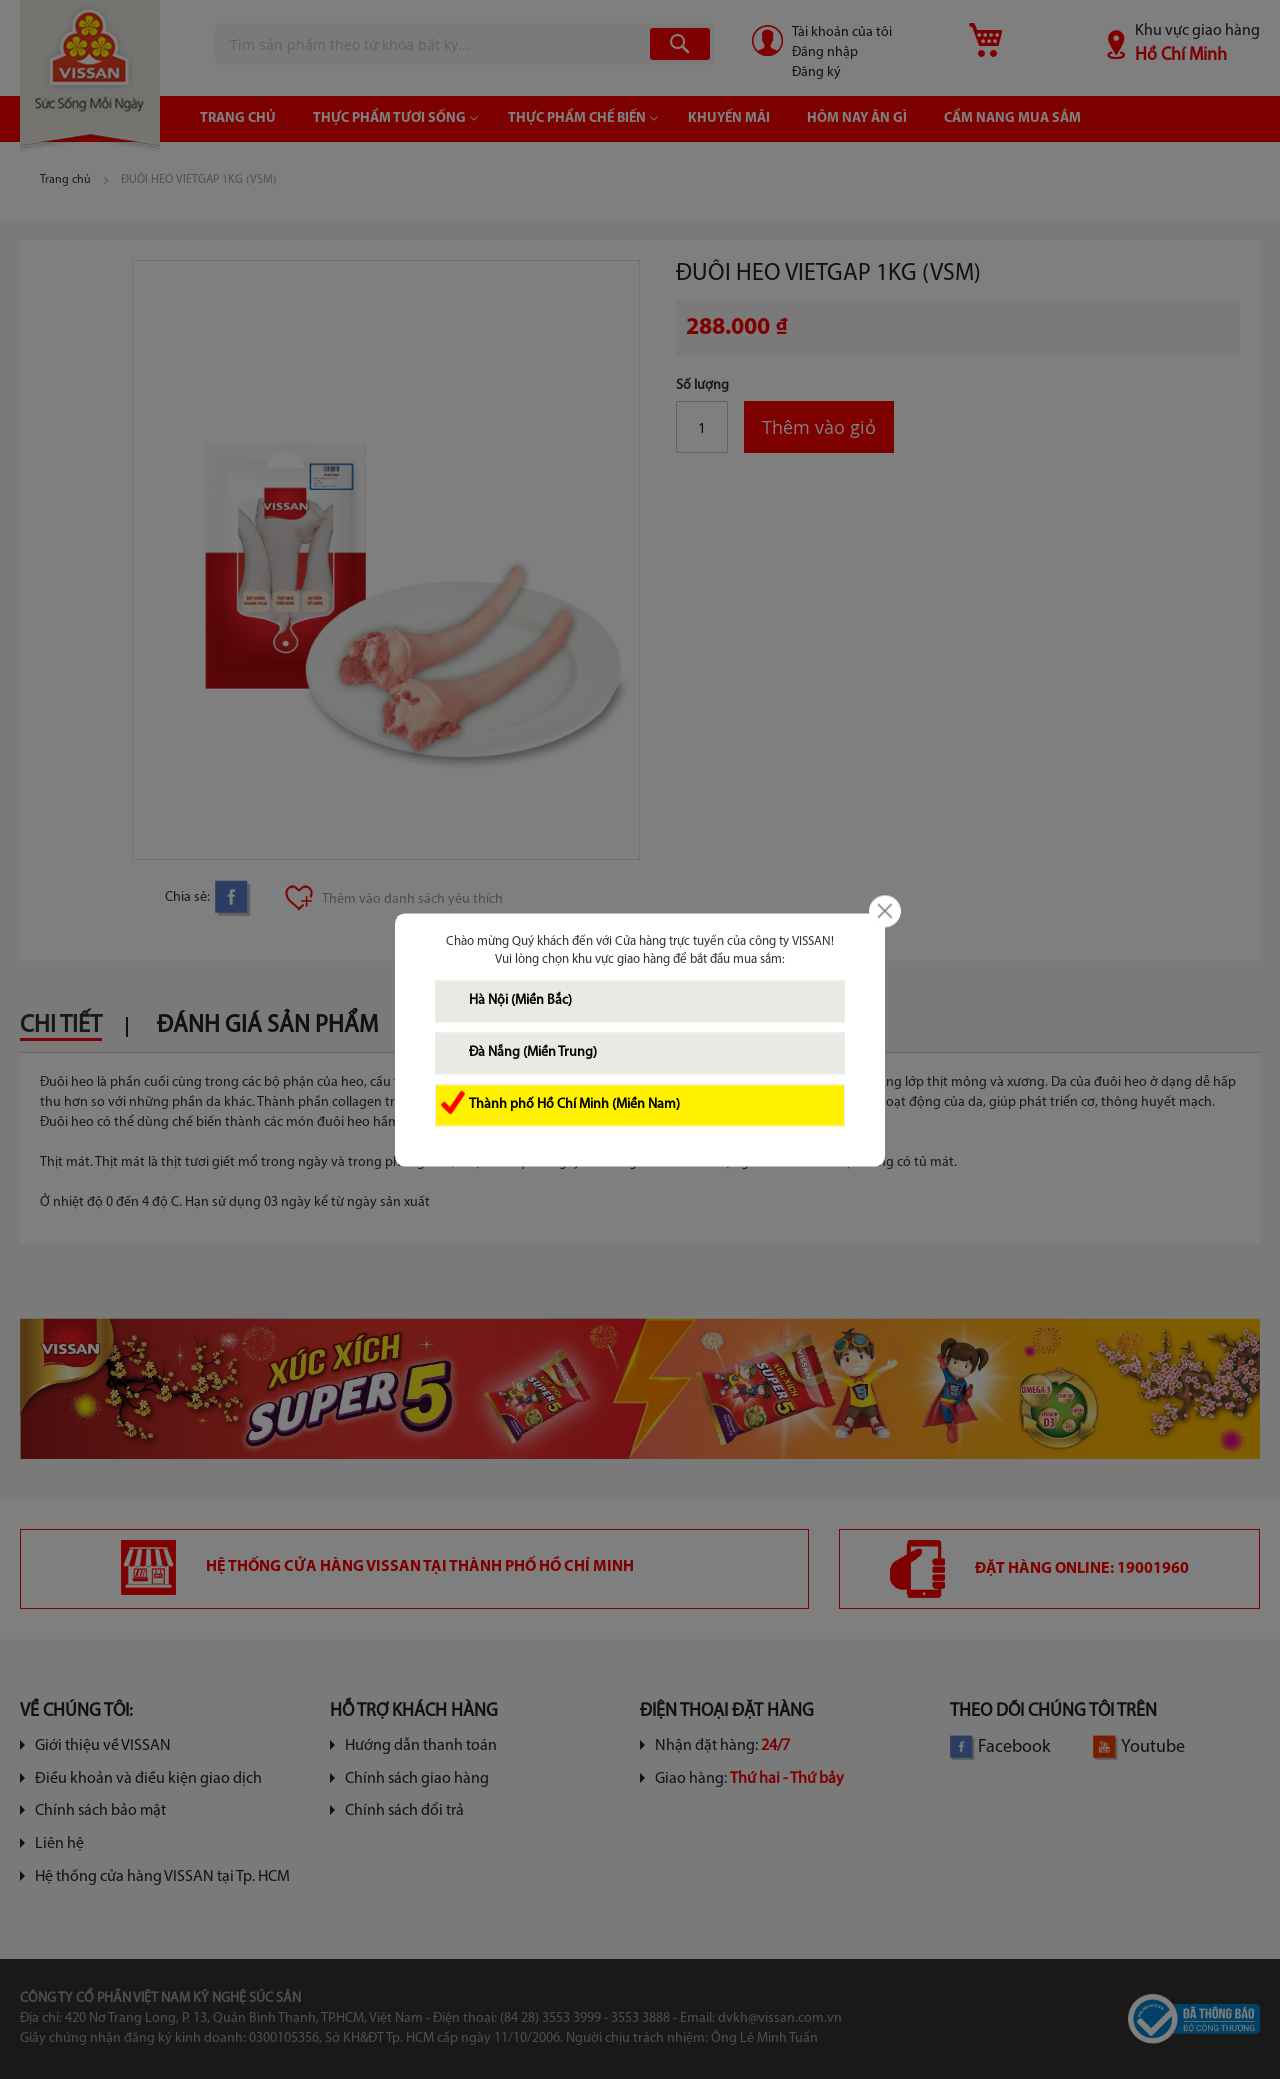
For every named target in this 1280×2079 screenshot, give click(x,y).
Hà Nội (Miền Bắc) (520, 1000)
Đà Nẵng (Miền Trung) (533, 1052)
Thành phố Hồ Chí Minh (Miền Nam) (574, 1104)
